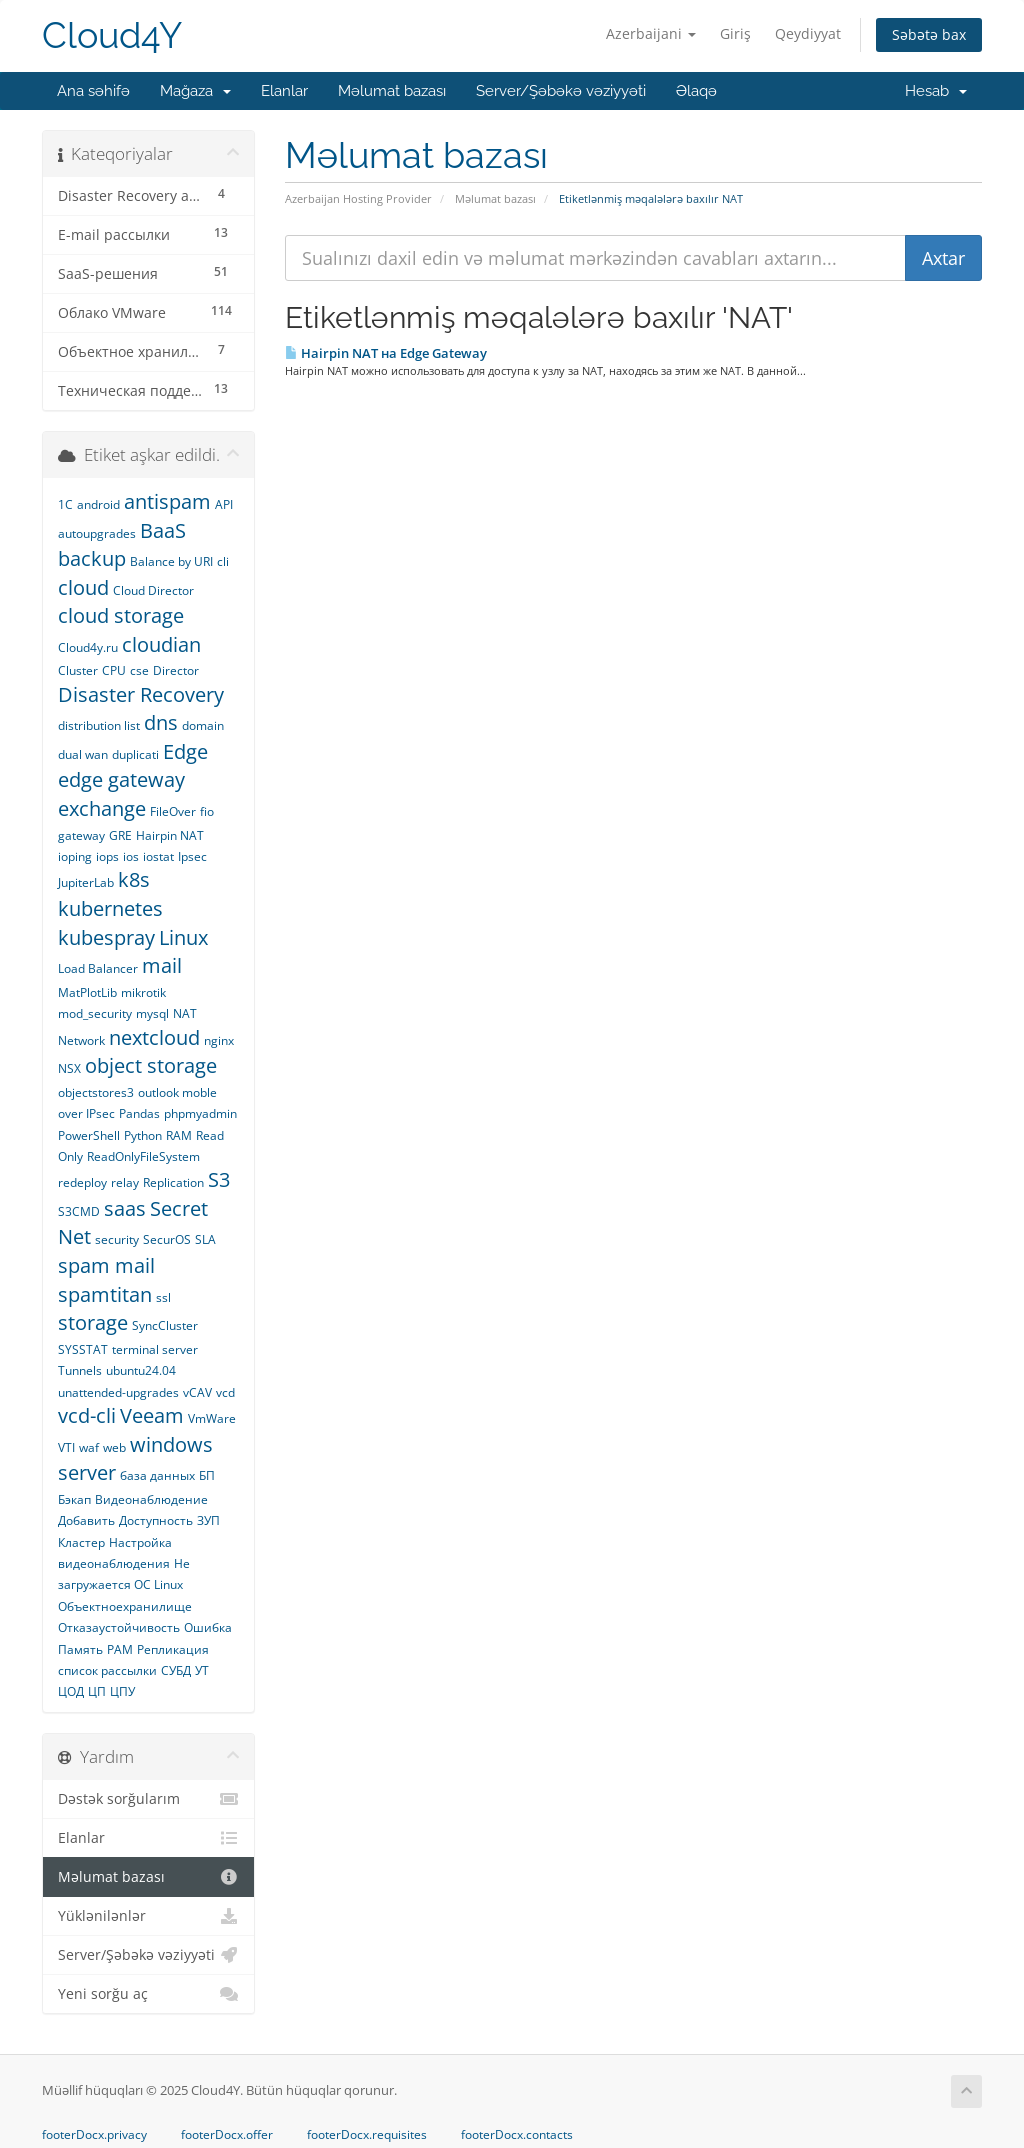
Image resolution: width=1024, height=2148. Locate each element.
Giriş (735, 33)
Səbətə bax (929, 34)
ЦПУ (122, 1691)
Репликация (173, 1649)
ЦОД (71, 1691)
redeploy (82, 1182)
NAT (185, 1013)
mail (162, 965)
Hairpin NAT (170, 835)
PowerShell (89, 1135)
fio (207, 811)
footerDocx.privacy (94, 2135)
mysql (152, 1013)
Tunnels (80, 1370)
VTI (66, 1447)
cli (223, 561)
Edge (185, 751)
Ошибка (208, 1627)
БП (207, 1475)
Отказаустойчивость (119, 1627)
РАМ (120, 1649)
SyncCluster (165, 1325)
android (98, 504)
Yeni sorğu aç (148, 1994)
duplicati (135, 754)
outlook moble (177, 1092)
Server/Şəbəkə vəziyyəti (561, 91)
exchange (102, 808)
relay (125, 1182)
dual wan (83, 754)
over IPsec (86, 1113)
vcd (225, 1392)
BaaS (163, 530)
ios (131, 856)
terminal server (155, 1349)
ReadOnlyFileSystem (143, 1156)
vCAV (197, 1392)
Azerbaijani (651, 33)
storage (93, 1322)
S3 (219, 1179)
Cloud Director (153, 590)
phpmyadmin (200, 1113)
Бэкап (74, 1499)
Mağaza (195, 91)
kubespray (106, 937)
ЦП (97, 1691)
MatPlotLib (87, 992)
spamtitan (105, 1294)
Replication (173, 1182)
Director (176, 670)
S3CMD (79, 1211)
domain (203, 725)
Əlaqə (696, 91)
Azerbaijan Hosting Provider (358, 198)
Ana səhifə (93, 91)
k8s (134, 879)
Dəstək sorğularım (148, 1799)
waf (89, 1447)
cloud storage (121, 615)
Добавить (86, 1520)
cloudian (161, 644)
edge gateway (121, 779)
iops (107, 856)
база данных (157, 1475)
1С (65, 504)
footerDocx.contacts (517, 2135)
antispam (167, 501)
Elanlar (284, 91)
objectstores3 (96, 1092)
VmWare (212, 1418)
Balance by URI (171, 561)
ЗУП (208, 1520)
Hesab (936, 91)
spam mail (106, 1265)
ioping (75, 856)
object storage (151, 1065)
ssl (163, 1297)
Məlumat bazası (392, 91)
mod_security (95, 1013)
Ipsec (192, 856)
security (117, 1239)
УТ (202, 1670)
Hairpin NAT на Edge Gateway (386, 353)
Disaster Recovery (141, 694)
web (114, 1447)
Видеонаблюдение (151, 1499)
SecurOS (167, 1239)
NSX (69, 1068)
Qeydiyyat (808, 33)
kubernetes (110, 908)
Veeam (152, 1415)
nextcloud (154, 1037)
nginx (219, 1040)
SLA (205, 1239)
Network (81, 1040)
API (224, 504)
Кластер (81, 1542)
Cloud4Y (112, 35)
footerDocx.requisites (367, 2135)
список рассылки (107, 1670)
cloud (83, 587)
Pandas (139, 1113)
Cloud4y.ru (88, 647)
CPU (114, 670)
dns (161, 722)
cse (139, 670)
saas (125, 1208)
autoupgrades (97, 533)
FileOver (173, 811)
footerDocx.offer (227, 2135)
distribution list (99, 725)
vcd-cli (87, 1415)
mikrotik (143, 992)
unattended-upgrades (118, 1392)
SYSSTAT (83, 1349)
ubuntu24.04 (141, 1370)
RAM (179, 1135)
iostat (158, 856)
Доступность (156, 1520)
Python (143, 1135)
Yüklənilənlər (148, 1916)
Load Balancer (98, 968)
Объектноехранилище (125, 1606)
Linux (183, 937)
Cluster (78, 670)
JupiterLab (86, 882)
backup (92, 558)
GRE (120, 835)
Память (80, 1649)
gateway (81, 835)
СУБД (176, 1670)
